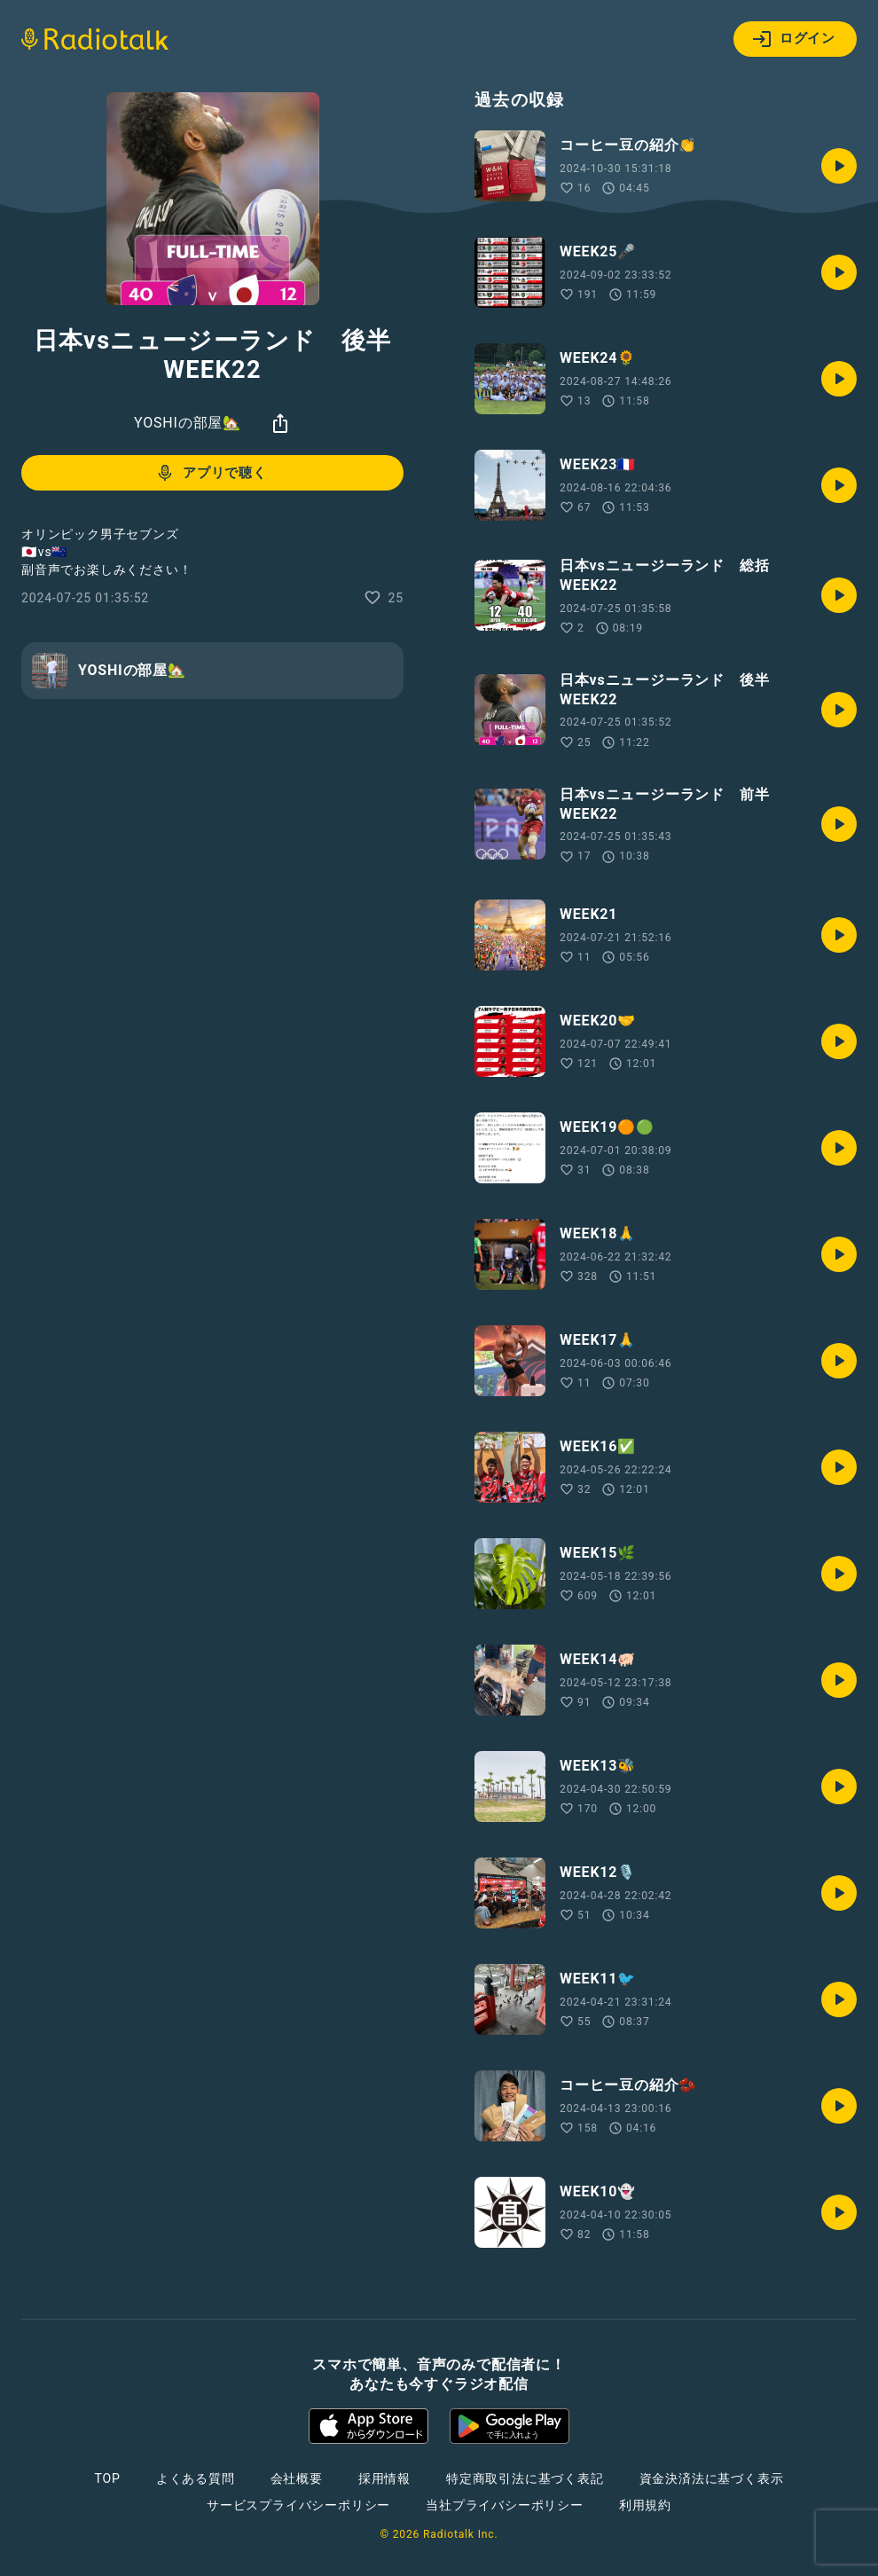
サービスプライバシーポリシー (298, 2505)
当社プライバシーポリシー (505, 2505)
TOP (108, 2478)
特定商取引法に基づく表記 (525, 2478)
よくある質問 (195, 2478)
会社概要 (296, 2478)
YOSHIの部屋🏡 (187, 422)
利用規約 (645, 2505)
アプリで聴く (210, 472)
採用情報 (384, 2478)
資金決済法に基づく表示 (711, 2478)
